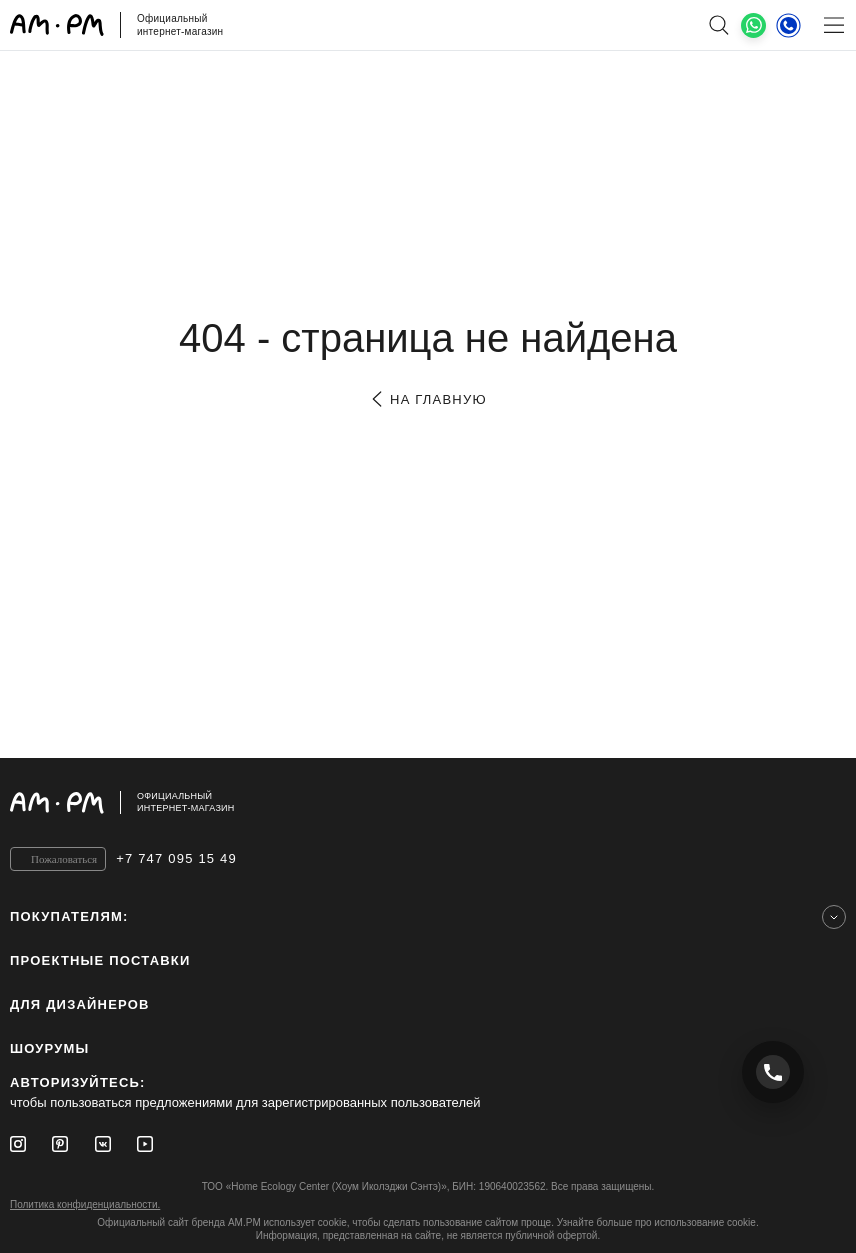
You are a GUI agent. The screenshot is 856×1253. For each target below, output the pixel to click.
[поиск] (718, 25)
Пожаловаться (64, 859)
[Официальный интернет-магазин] (428, 802)
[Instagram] (18, 1144)
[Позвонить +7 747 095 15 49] (773, 1072)
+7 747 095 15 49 (176, 858)
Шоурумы (49, 1048)
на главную (427, 399)
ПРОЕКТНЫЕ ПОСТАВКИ (100, 960)
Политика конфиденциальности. (85, 1204)
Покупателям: (69, 916)
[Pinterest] (60, 1144)
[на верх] (826, 802)
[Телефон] (788, 25)
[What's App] (753, 25)
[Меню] (833, 25)
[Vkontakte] (103, 1144)
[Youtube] (145, 1144)
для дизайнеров (80, 1004)
